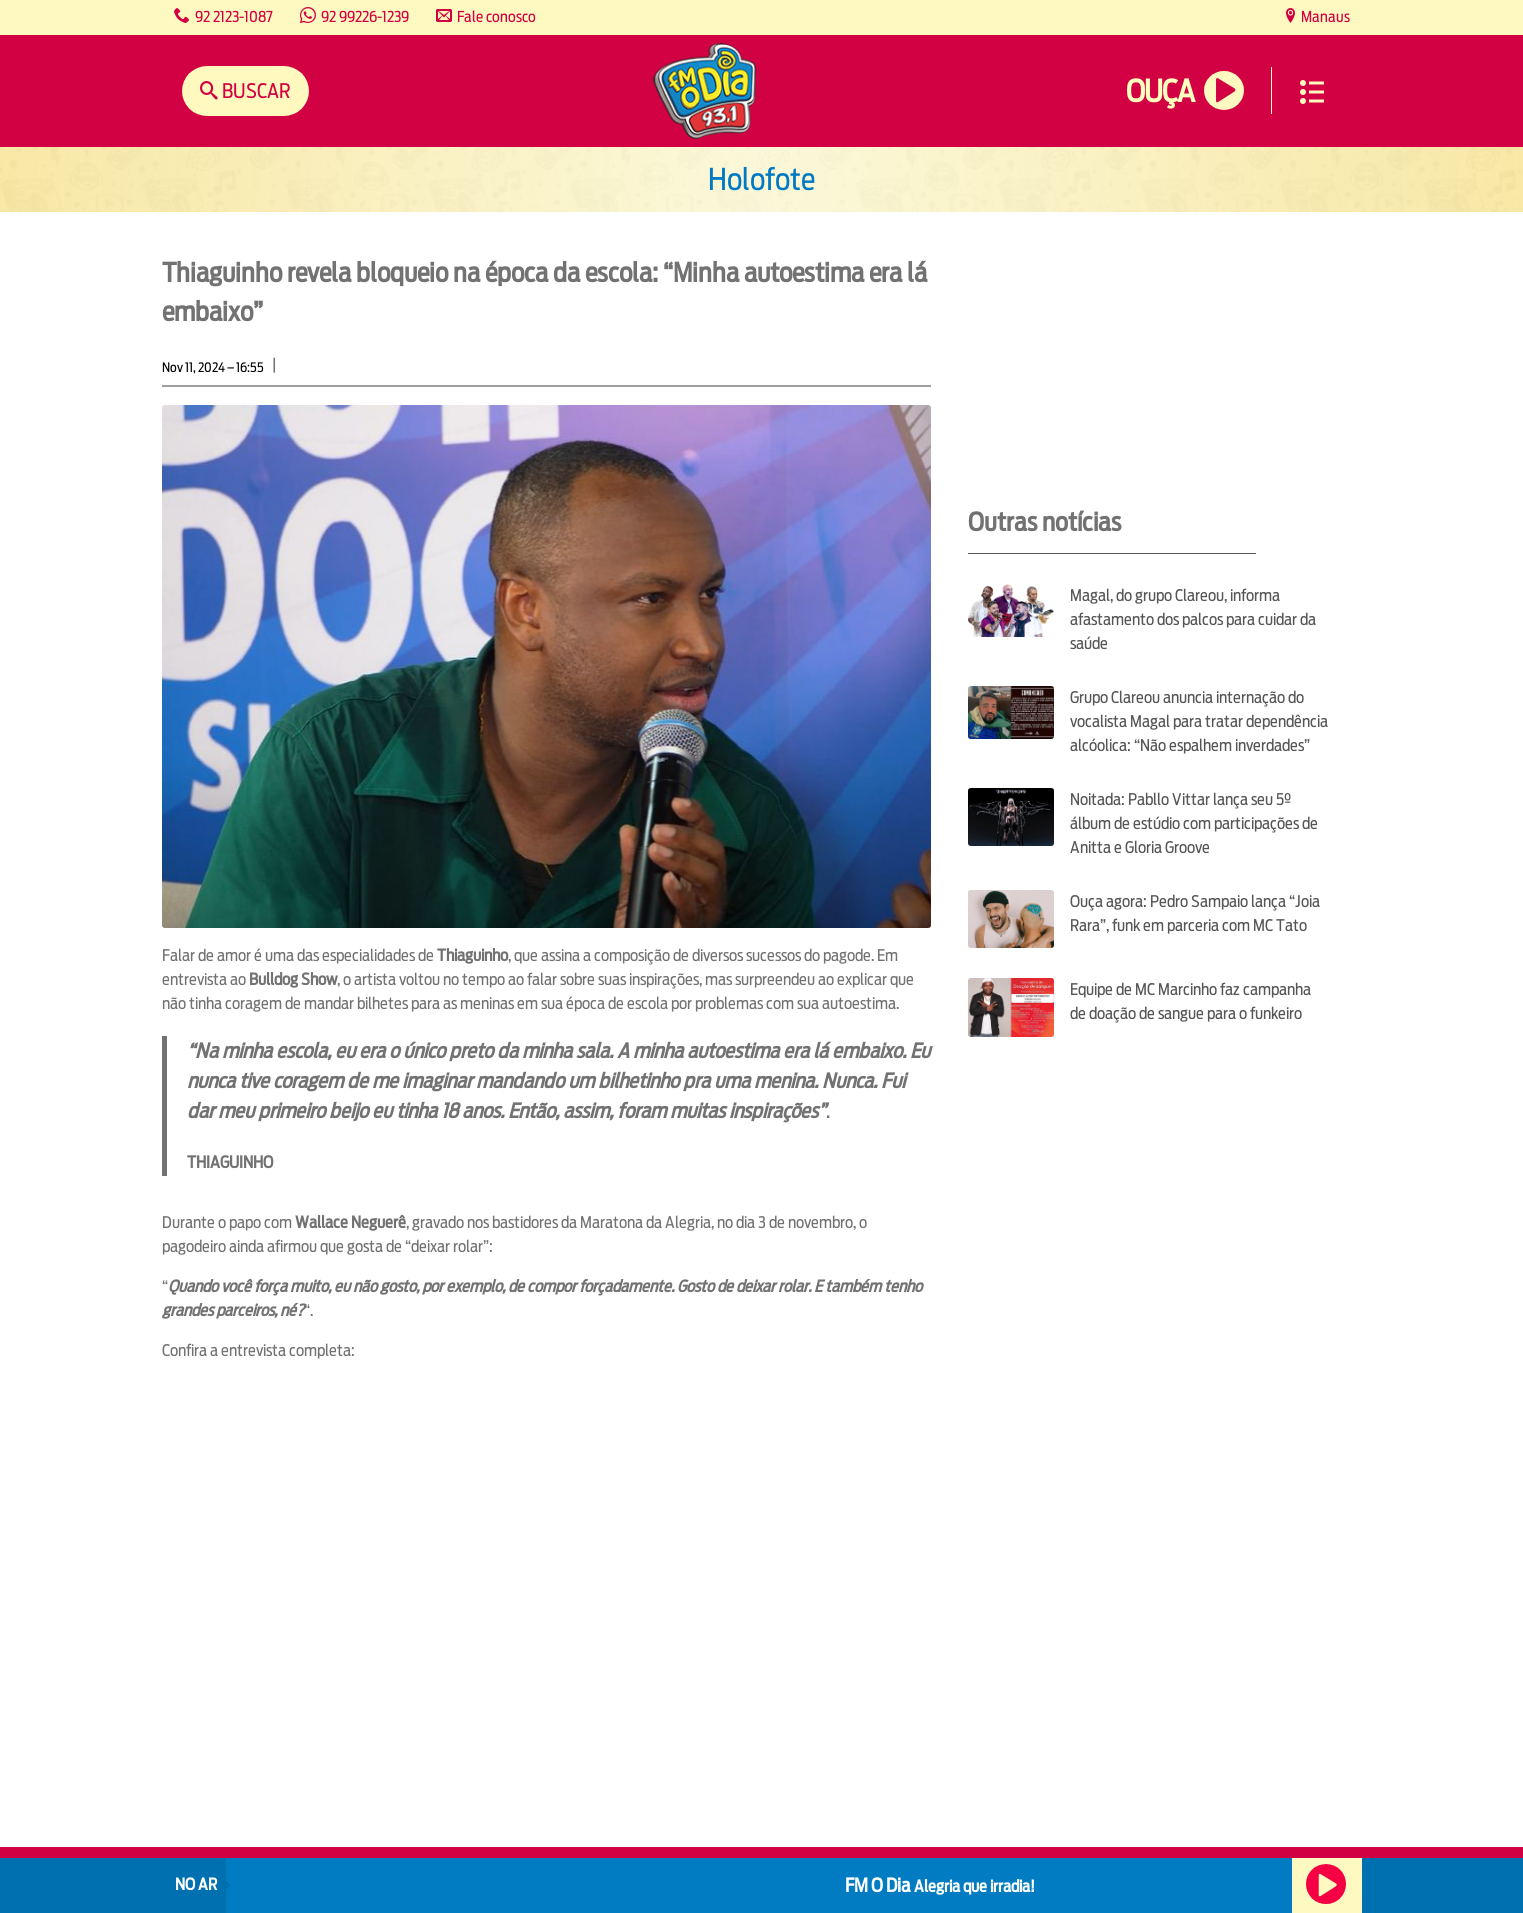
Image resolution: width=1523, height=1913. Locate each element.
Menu (1312, 92)
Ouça (1160, 91)
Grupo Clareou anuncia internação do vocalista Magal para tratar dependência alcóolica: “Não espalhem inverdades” (1199, 721)
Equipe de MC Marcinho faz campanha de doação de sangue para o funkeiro (1190, 1001)
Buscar (254, 90)
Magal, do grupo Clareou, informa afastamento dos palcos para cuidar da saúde (1193, 619)
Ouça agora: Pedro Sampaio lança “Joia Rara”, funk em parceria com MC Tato (1195, 913)
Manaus (1324, 16)
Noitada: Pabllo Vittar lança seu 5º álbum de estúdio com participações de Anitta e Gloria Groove (1194, 823)
